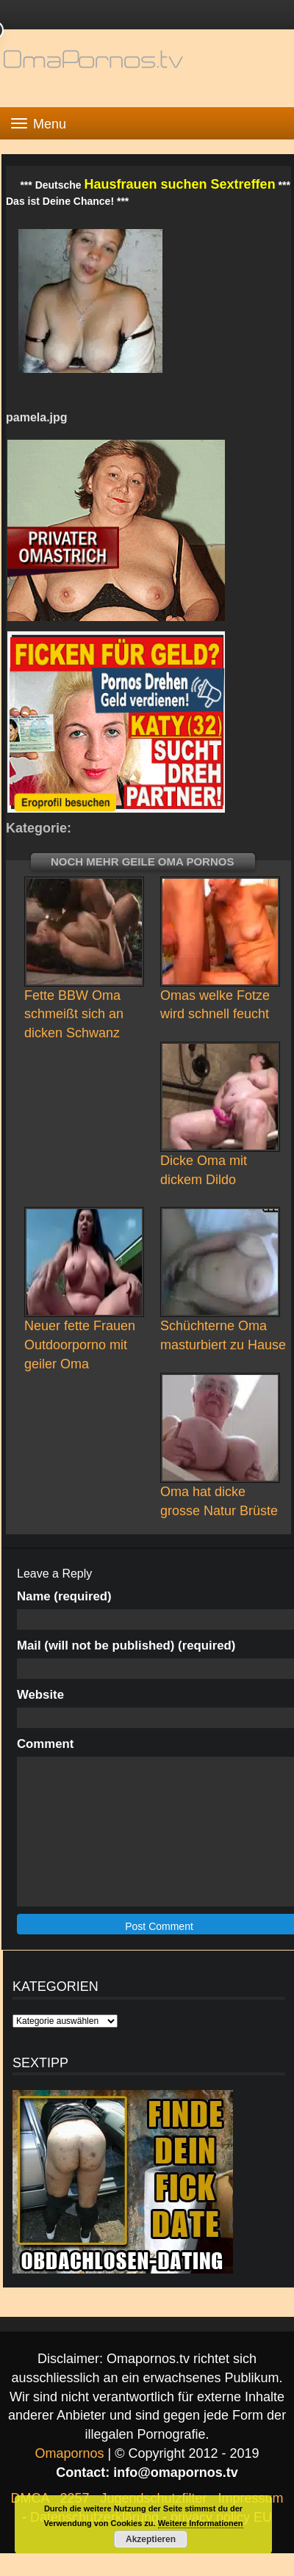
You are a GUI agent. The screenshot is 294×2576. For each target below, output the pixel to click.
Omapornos (69, 2453)
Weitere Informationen (200, 2523)
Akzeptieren (151, 2539)
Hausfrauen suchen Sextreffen (180, 184)
